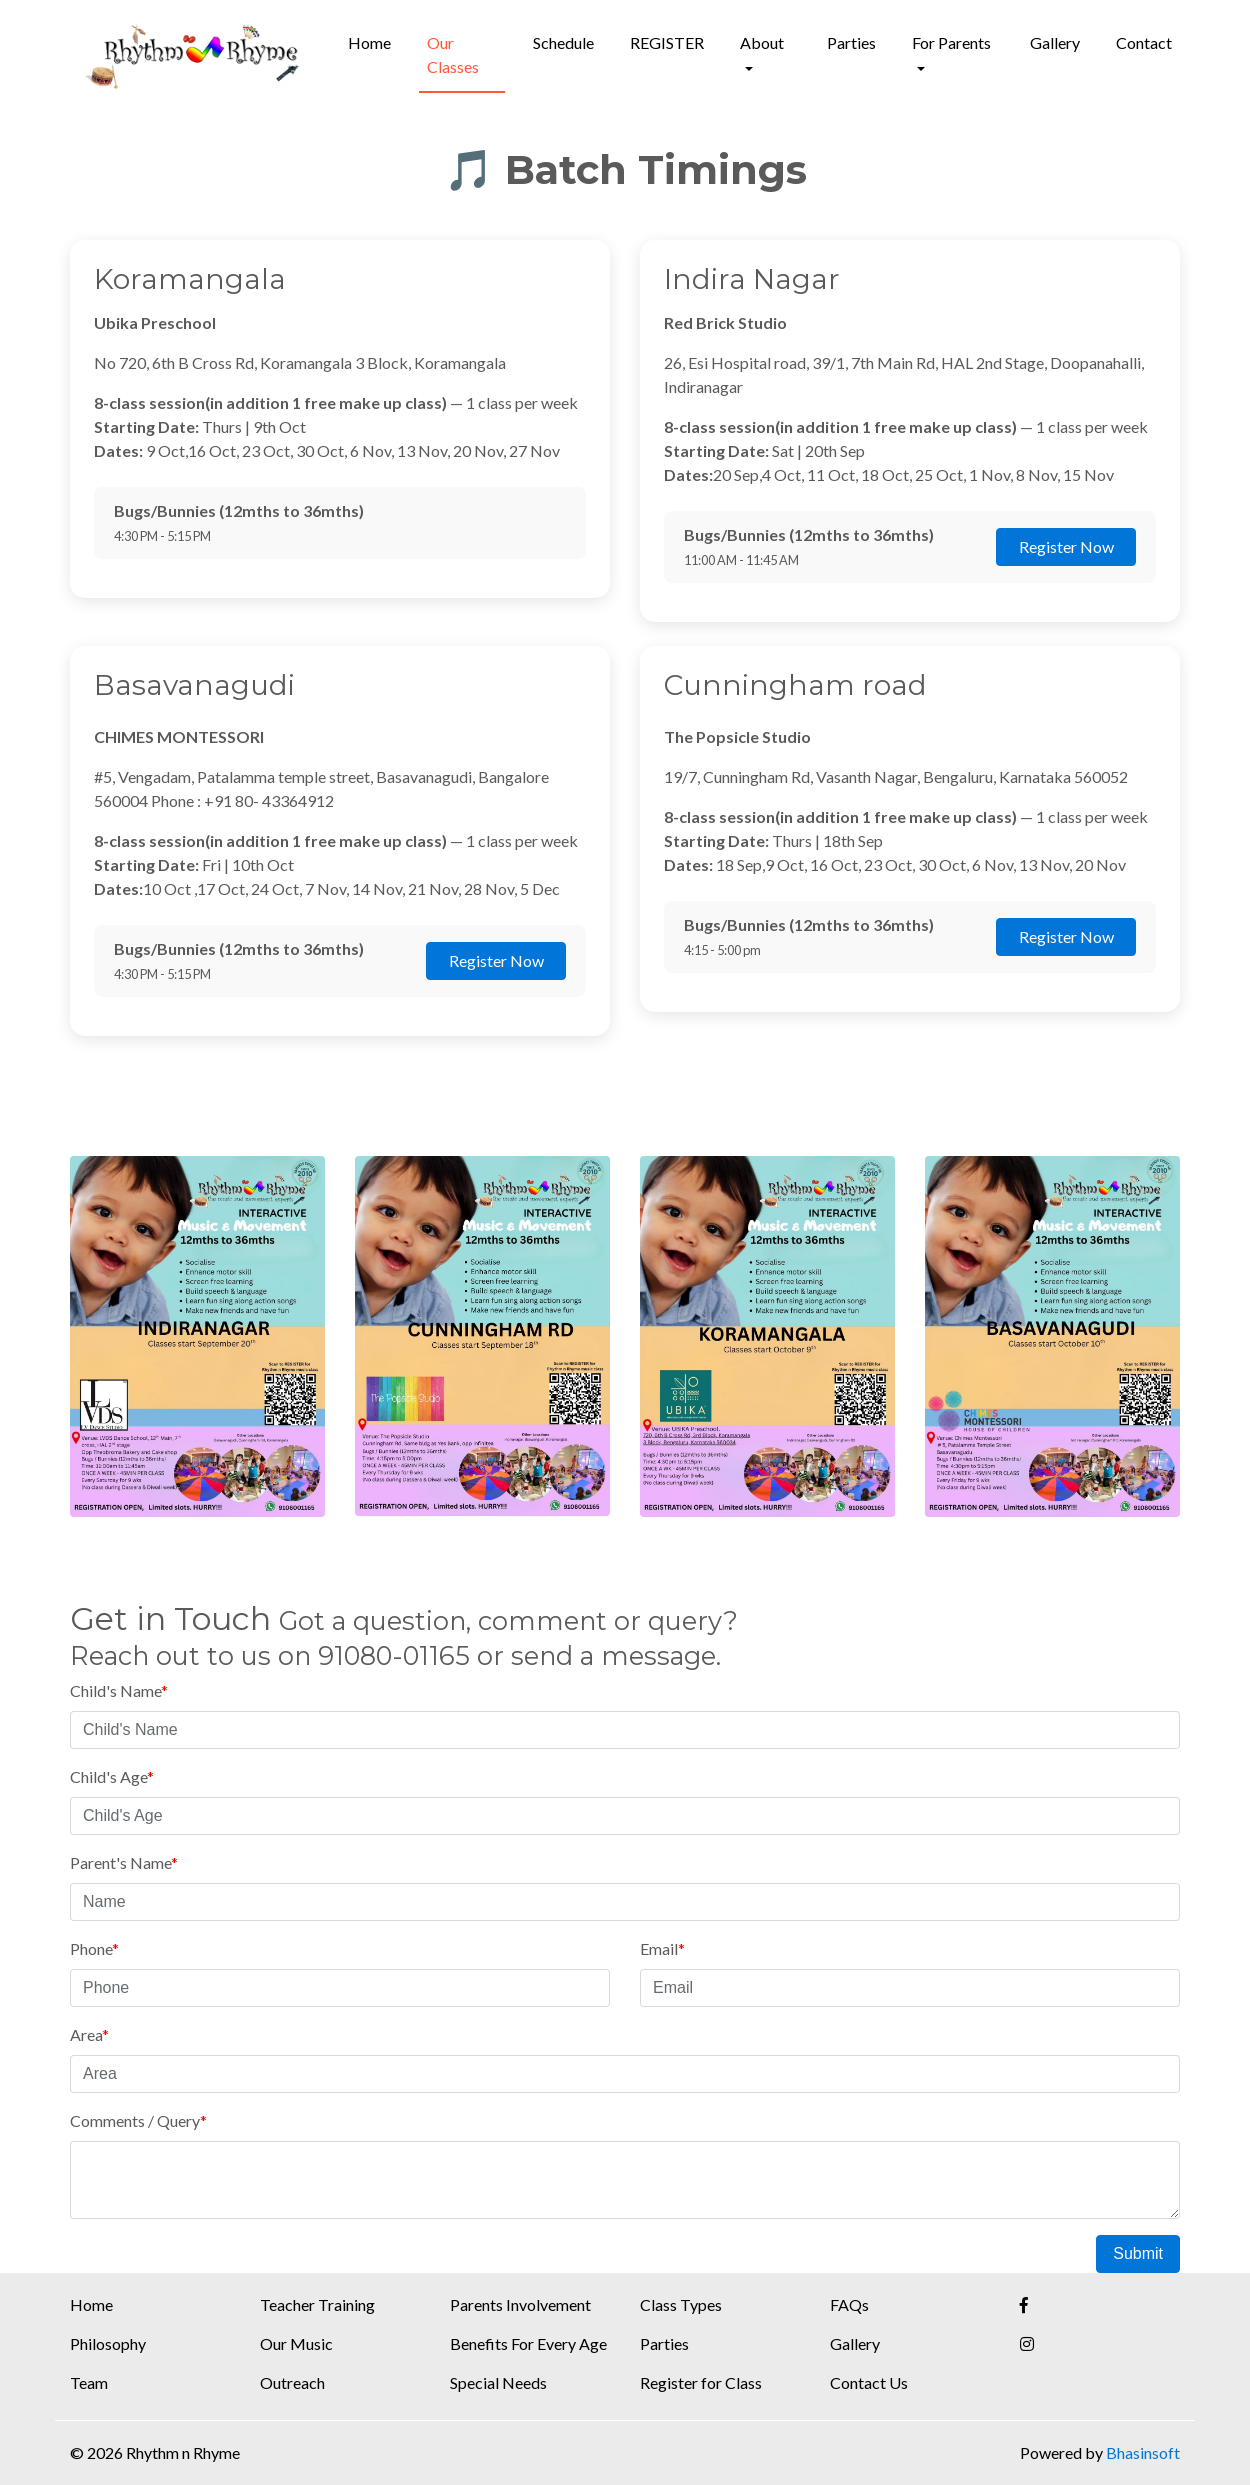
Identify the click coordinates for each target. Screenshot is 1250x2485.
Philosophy (108, 2343)
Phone (94, 1948)
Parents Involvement (520, 2304)
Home (369, 42)
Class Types (681, 2304)
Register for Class (701, 2382)
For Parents (951, 42)
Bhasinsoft (1143, 2452)
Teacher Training (317, 2304)
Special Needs (498, 2382)
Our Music (296, 2343)
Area (89, 2034)
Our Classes (453, 54)
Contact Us (869, 2382)
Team (89, 2382)
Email (662, 1948)
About (762, 42)
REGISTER (667, 42)
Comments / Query (138, 2120)
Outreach (292, 2382)
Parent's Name (124, 1862)
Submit (1138, 2253)
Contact (1144, 42)
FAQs (849, 2304)
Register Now (1066, 546)
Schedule (563, 42)
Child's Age (112, 1776)
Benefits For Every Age (528, 2343)
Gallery (1055, 42)
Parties (851, 42)
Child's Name (119, 1690)
